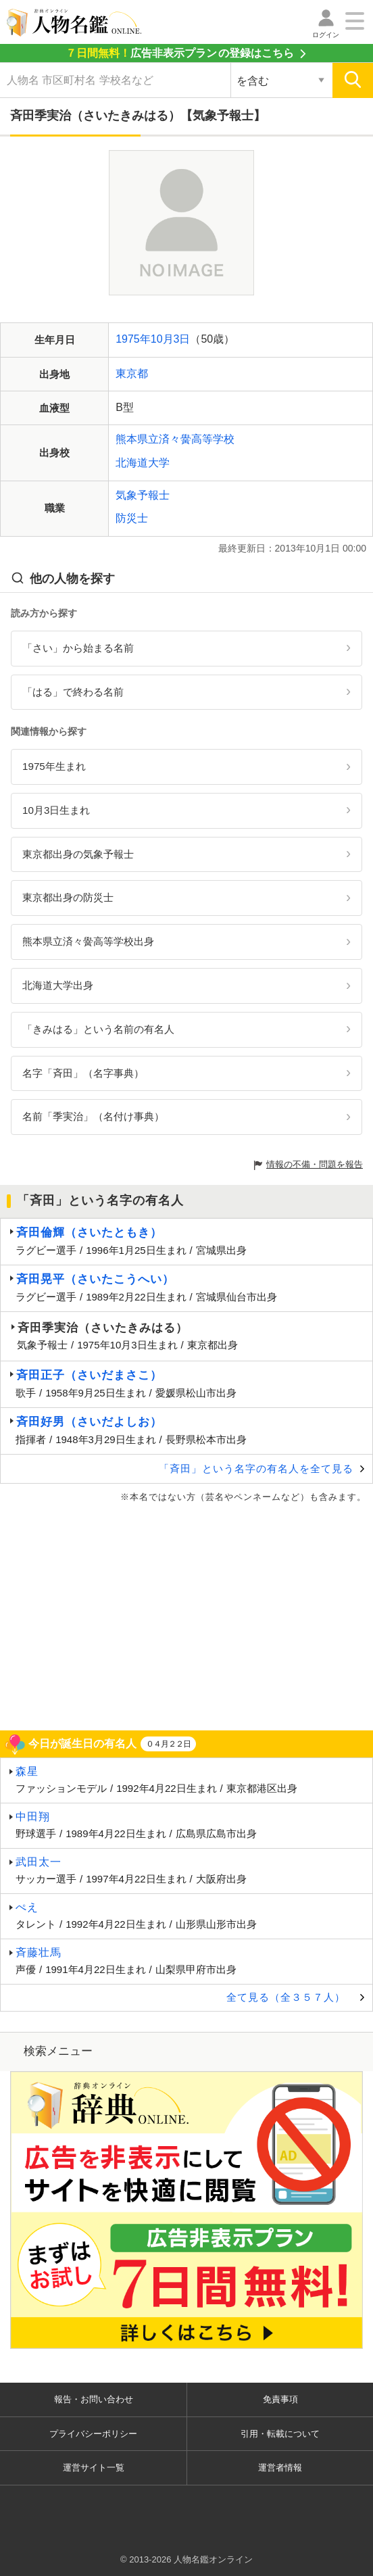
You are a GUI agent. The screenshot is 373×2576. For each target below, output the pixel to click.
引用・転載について (280, 2434)
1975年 (133, 339)
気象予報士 (143, 495)
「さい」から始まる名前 (78, 648)
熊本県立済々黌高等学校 (175, 439)
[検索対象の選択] (281, 80)
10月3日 (171, 339)
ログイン (325, 35)
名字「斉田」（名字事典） (83, 1073)
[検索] (352, 80)
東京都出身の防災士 (68, 897)
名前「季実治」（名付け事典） (93, 1116)
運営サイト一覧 (93, 2467)
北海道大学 (143, 462)
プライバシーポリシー (93, 2434)
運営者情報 (280, 2467)
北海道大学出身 (57, 985)
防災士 (132, 518)
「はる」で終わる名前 (73, 692)
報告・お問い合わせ (93, 2399)
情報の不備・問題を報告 (314, 1164)
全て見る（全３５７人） (285, 1997)
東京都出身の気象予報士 (78, 854)
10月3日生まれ (56, 810)
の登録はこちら (180, 53)
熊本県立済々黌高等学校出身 (88, 941)
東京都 (132, 373)
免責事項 (280, 2399)
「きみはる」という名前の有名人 (98, 1029)
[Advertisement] (186, 1615)
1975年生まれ (54, 766)
